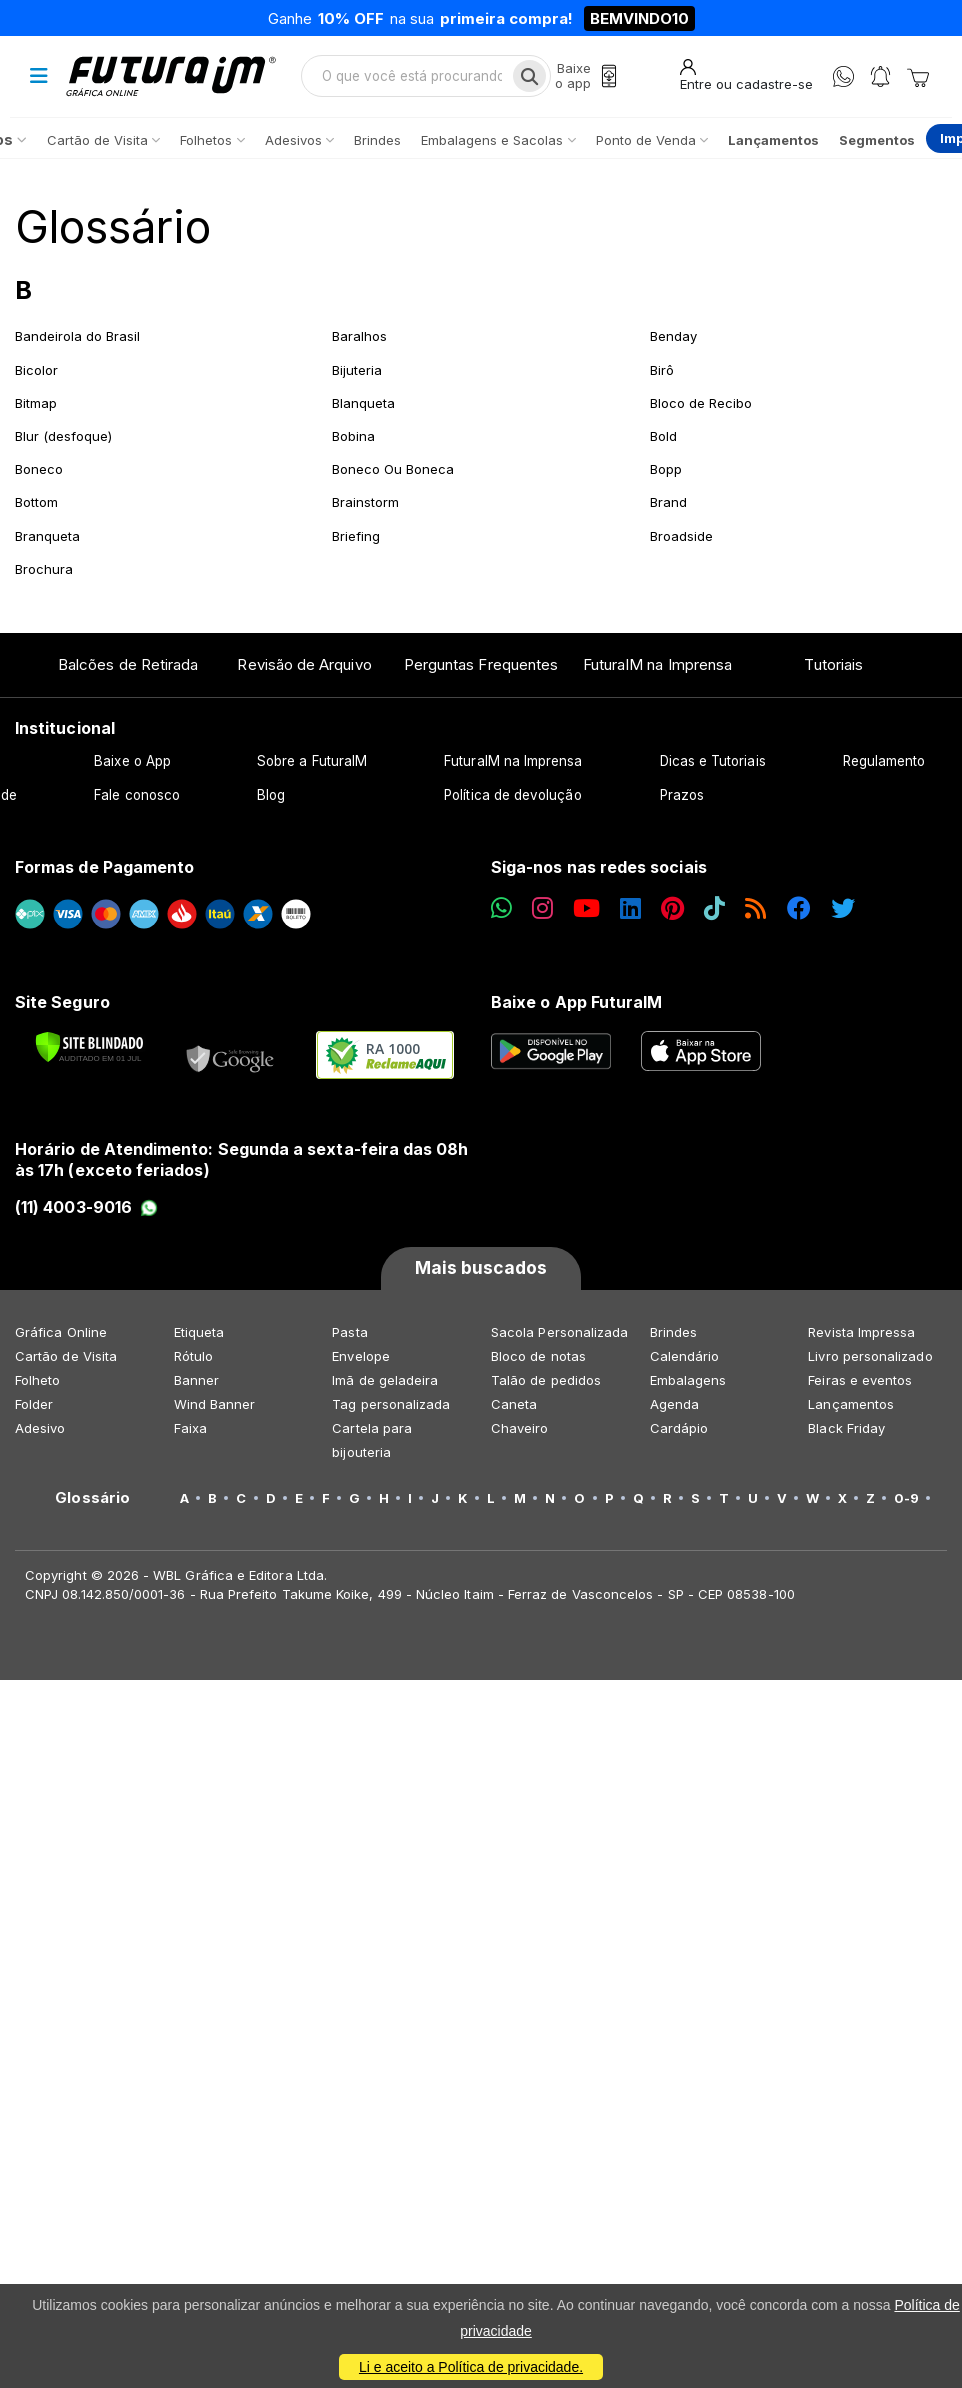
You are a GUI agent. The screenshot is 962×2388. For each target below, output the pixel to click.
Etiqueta (199, 1332)
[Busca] (529, 76)
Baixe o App (132, 761)
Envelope (361, 1356)
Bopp (666, 469)
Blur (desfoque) (63, 436)
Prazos (682, 795)
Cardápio (679, 1428)
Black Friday (846, 1428)
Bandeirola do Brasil (77, 336)
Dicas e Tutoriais (713, 761)
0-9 (906, 1498)
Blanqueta (363, 403)
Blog (271, 795)
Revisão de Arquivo (304, 664)
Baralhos (359, 336)
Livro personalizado (870, 1356)
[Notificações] (880, 76)
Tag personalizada (391, 1404)
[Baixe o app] (586, 76)
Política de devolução (512, 795)
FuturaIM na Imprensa (657, 664)
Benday (673, 336)
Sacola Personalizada (559, 1332)
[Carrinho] (918, 76)
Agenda (674, 1404)
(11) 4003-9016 (86, 1207)
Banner (196, 1380)
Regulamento (884, 761)
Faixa (190, 1428)
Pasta (349, 1332)
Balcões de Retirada (128, 664)
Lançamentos (851, 1404)
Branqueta (47, 536)
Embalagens (688, 1380)
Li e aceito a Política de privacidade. (471, 2367)
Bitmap (36, 403)
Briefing (356, 536)
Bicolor (36, 370)
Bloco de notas (538, 1356)
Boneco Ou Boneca (393, 469)
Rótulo (193, 1356)
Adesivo (40, 1428)
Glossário (113, 226)
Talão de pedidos (546, 1380)
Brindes (673, 1332)
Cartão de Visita (66, 1356)
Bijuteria (357, 370)
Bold (663, 436)
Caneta (514, 1404)
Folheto (37, 1380)
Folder (34, 1404)
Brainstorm (365, 502)
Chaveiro (520, 1428)
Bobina (353, 436)
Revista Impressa (861, 1332)
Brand (668, 502)
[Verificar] (89, 1047)
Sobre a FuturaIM (312, 761)
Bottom (36, 502)
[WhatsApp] (843, 76)
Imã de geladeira (385, 1380)
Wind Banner (215, 1404)
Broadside (681, 536)
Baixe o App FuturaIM (576, 1002)
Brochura (44, 569)
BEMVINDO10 (639, 18)
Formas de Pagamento (104, 867)
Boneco (39, 469)
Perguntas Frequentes (481, 664)
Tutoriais (833, 664)
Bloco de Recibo (701, 403)
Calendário (685, 1356)
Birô (662, 370)
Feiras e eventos (860, 1380)
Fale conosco (137, 795)
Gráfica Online (61, 1332)
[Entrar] (746, 75)
